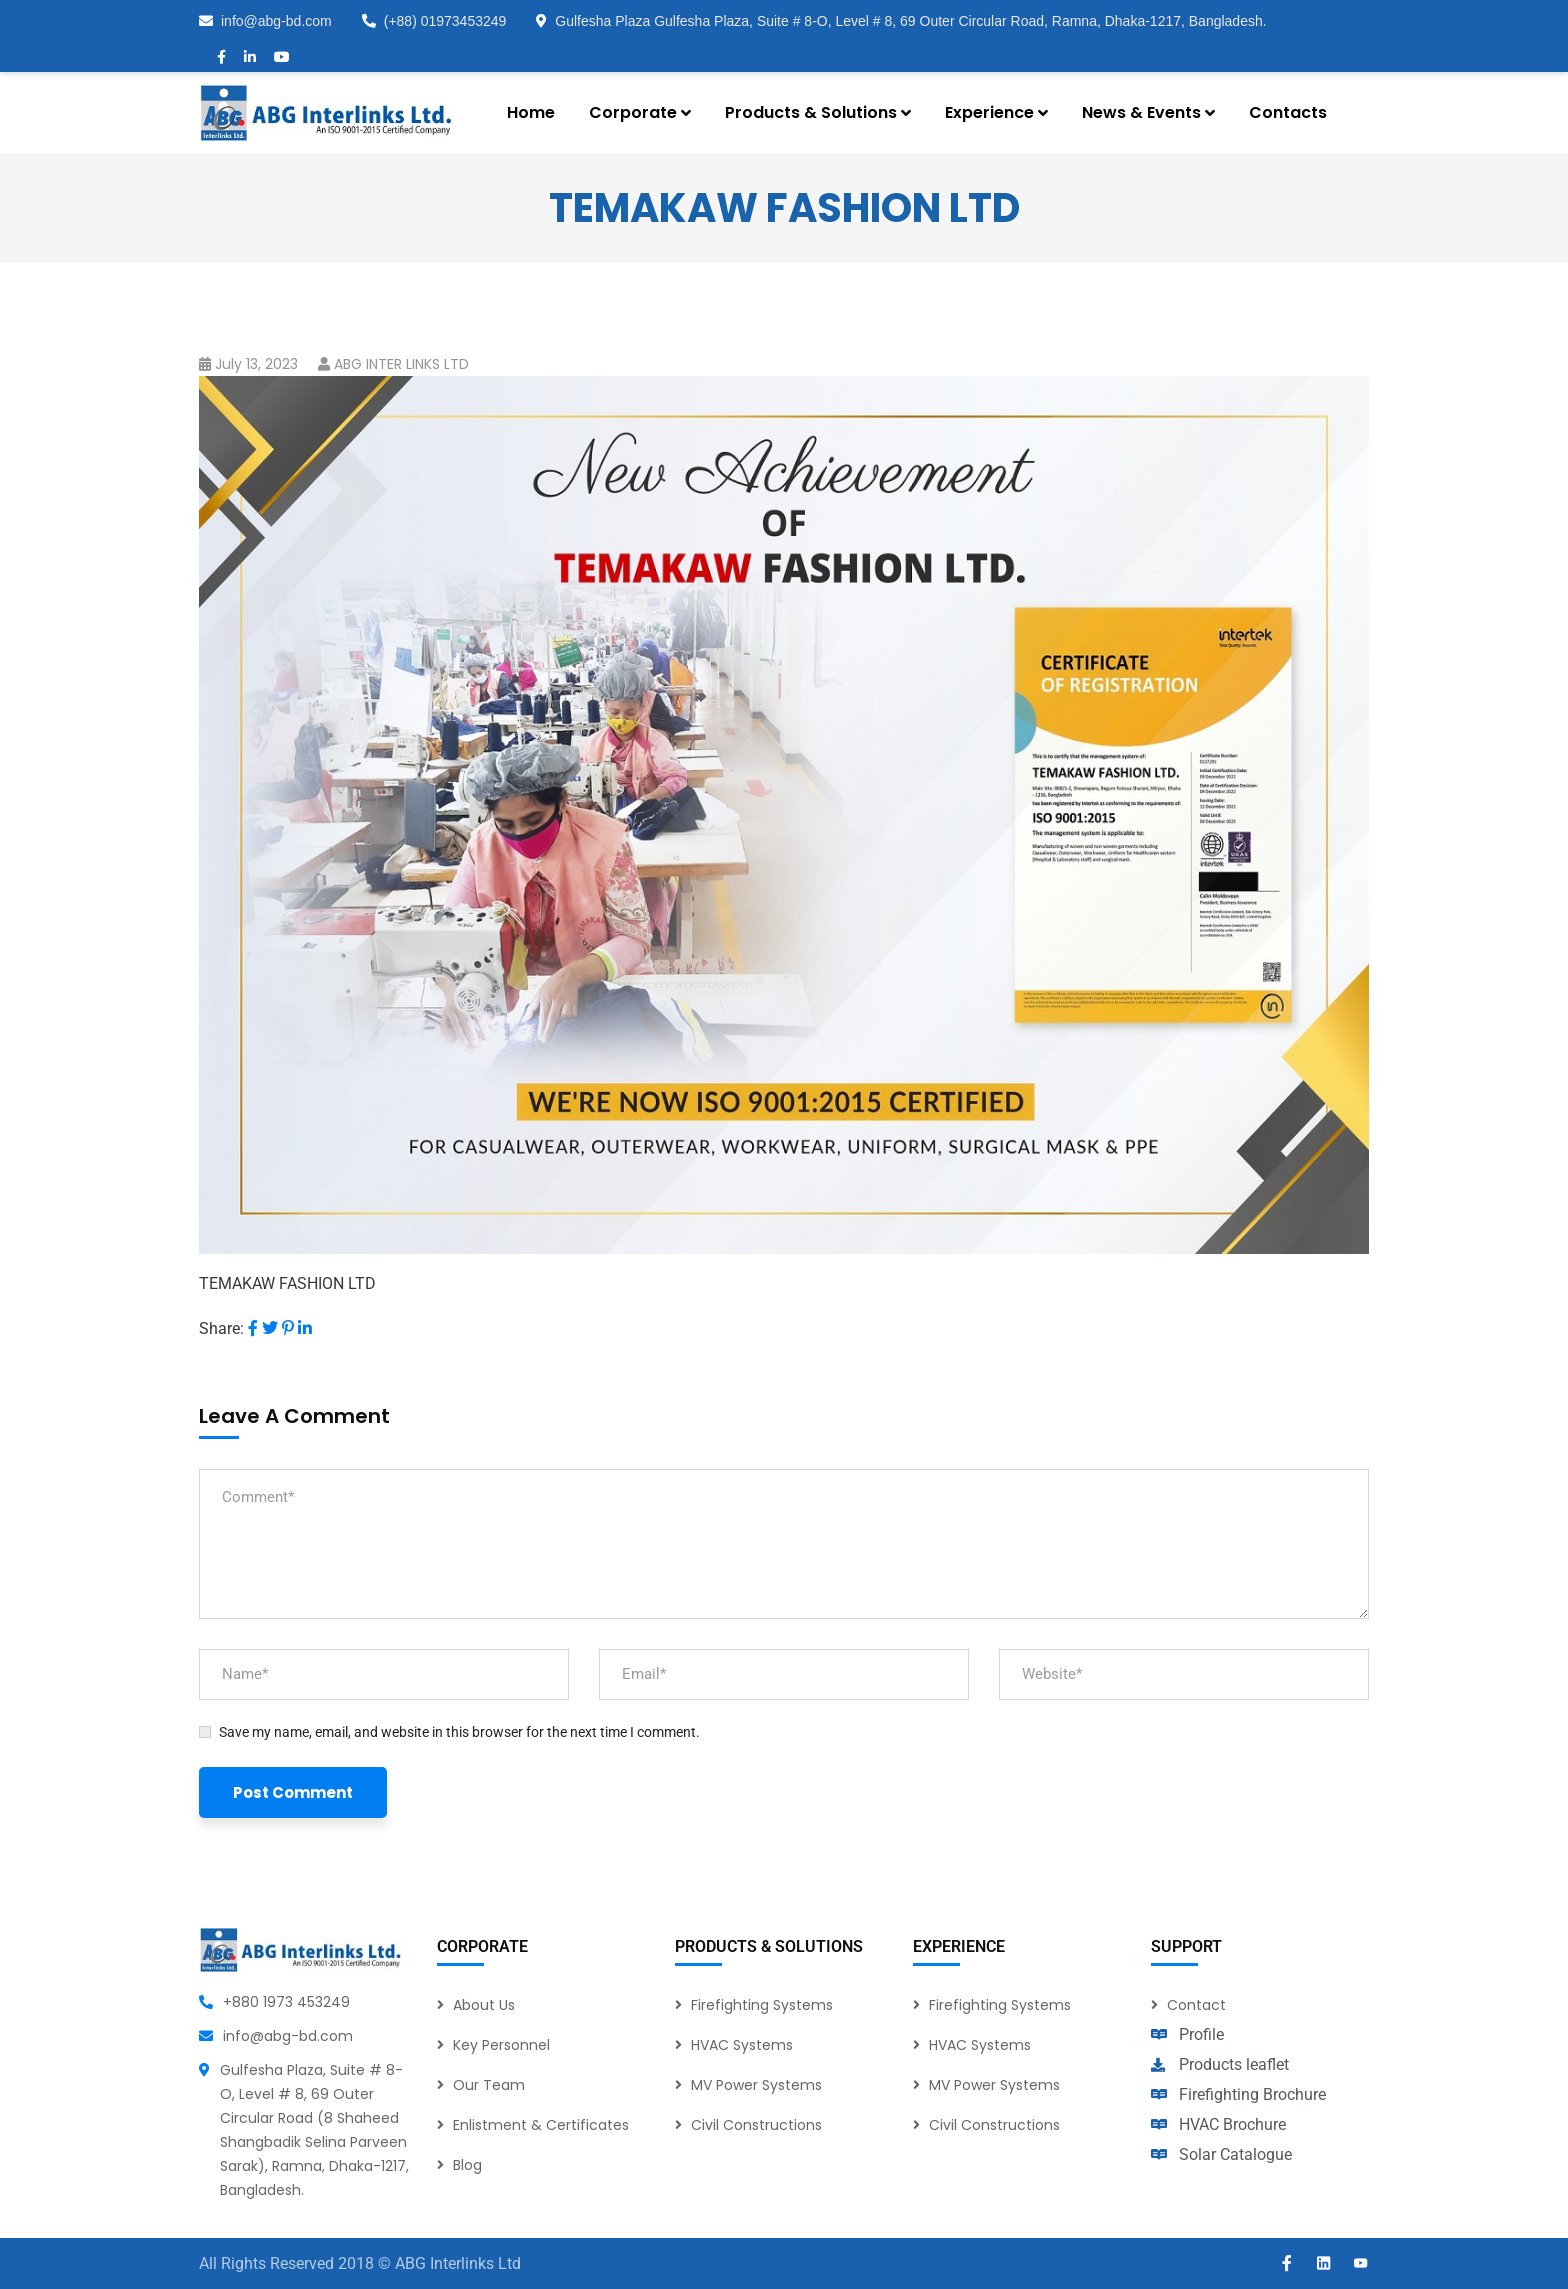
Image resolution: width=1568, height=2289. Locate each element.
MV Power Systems (756, 2085)
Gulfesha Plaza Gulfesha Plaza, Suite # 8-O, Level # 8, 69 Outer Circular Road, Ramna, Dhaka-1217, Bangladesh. (901, 21)
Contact (1196, 2005)
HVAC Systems (742, 2045)
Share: (221, 1328)
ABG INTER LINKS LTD (401, 364)
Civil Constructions (756, 2125)
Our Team (489, 2085)
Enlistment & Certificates (541, 2125)
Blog (467, 2165)
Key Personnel (501, 2045)
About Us (484, 2005)
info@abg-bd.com (265, 21)
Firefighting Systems (762, 2005)
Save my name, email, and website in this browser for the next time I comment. (459, 1732)
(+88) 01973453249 (434, 21)
